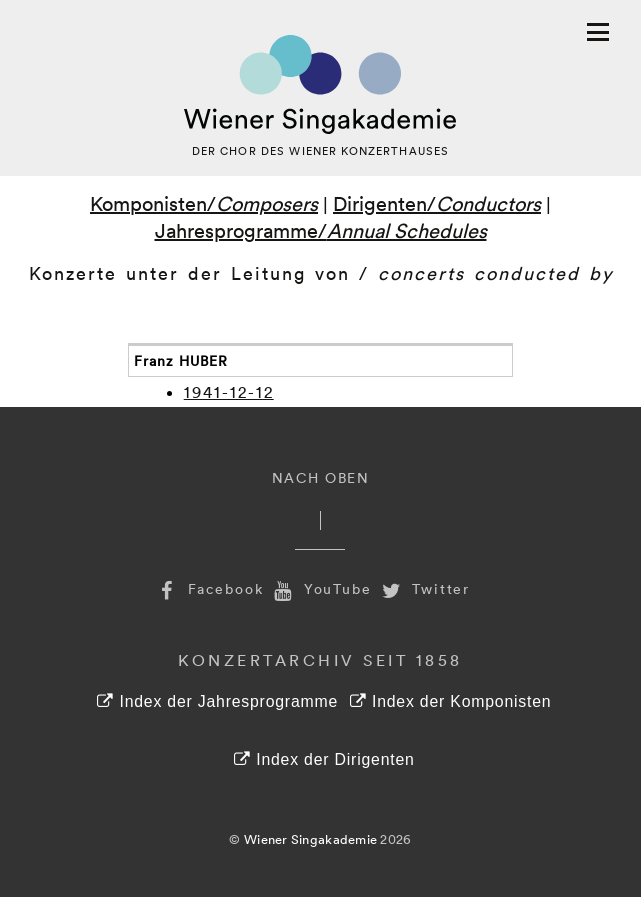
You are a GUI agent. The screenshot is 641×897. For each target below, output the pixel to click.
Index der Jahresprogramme (217, 701)
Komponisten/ (204, 203)
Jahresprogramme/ (321, 230)
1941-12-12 (229, 392)
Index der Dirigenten (324, 759)
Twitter (424, 588)
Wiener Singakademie (310, 839)
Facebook (209, 588)
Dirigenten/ (437, 203)
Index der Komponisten (450, 701)
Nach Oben (321, 477)
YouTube (321, 588)
